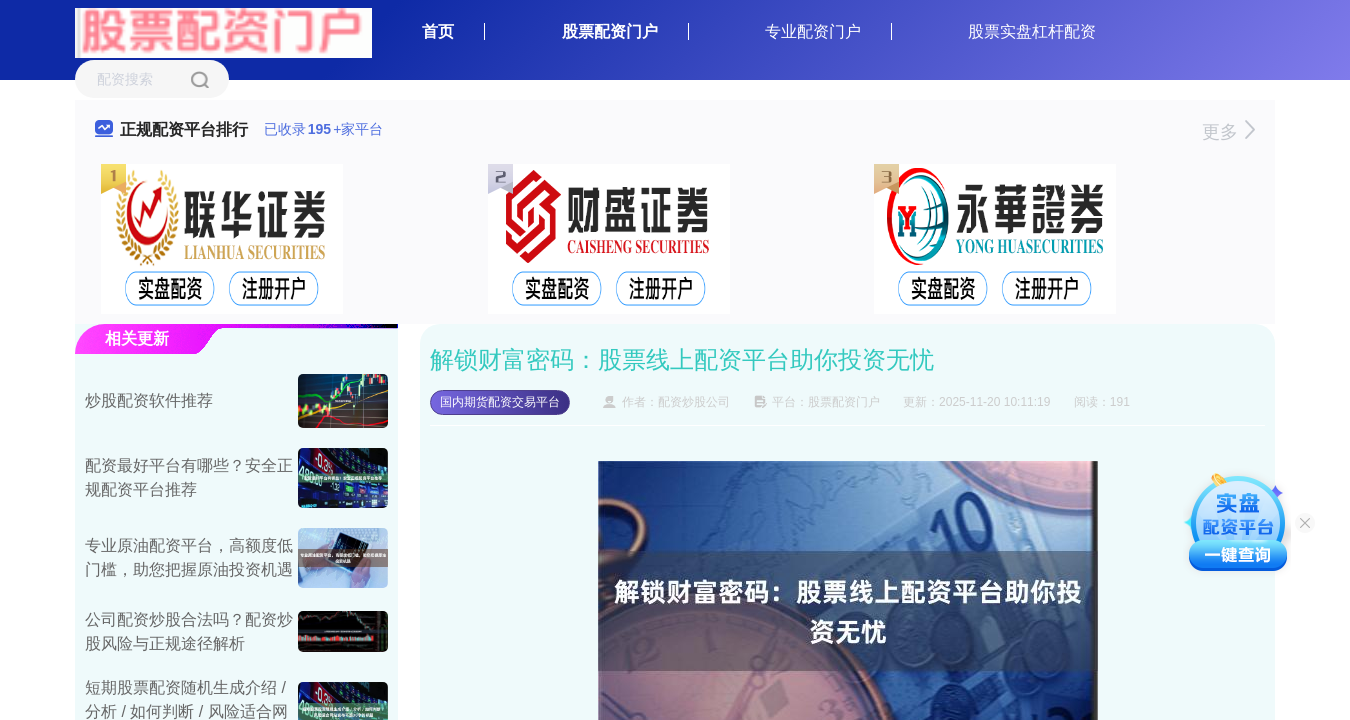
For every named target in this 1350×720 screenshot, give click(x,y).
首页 (438, 31)
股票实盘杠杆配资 (1032, 31)
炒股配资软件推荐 (149, 400)
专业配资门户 (813, 31)
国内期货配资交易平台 (500, 402)
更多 (1228, 132)
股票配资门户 (610, 31)
